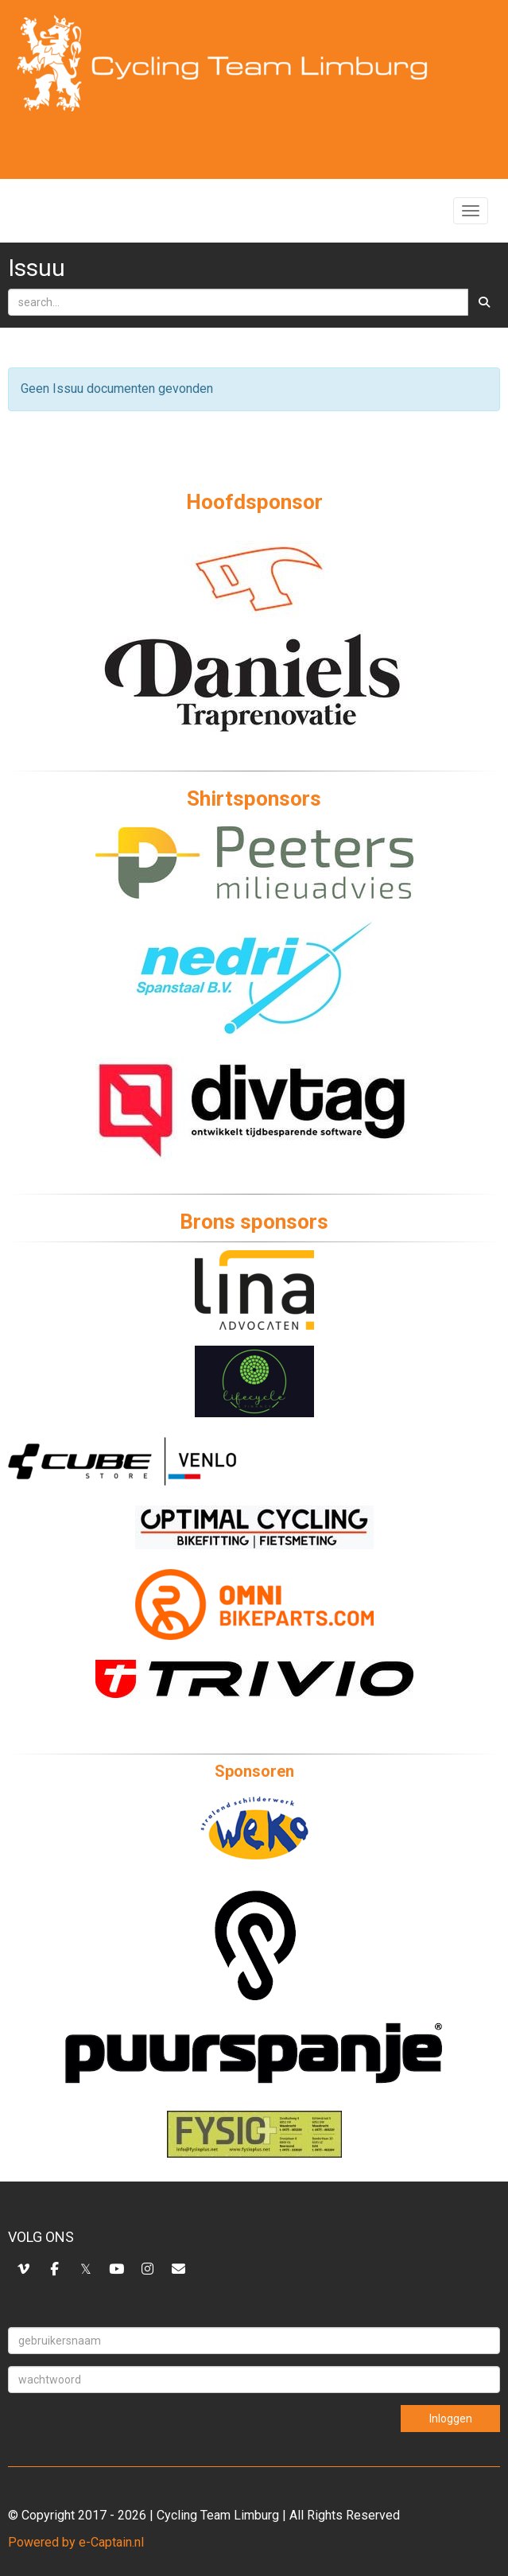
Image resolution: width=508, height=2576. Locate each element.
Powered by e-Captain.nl (76, 2542)
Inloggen (450, 2418)
